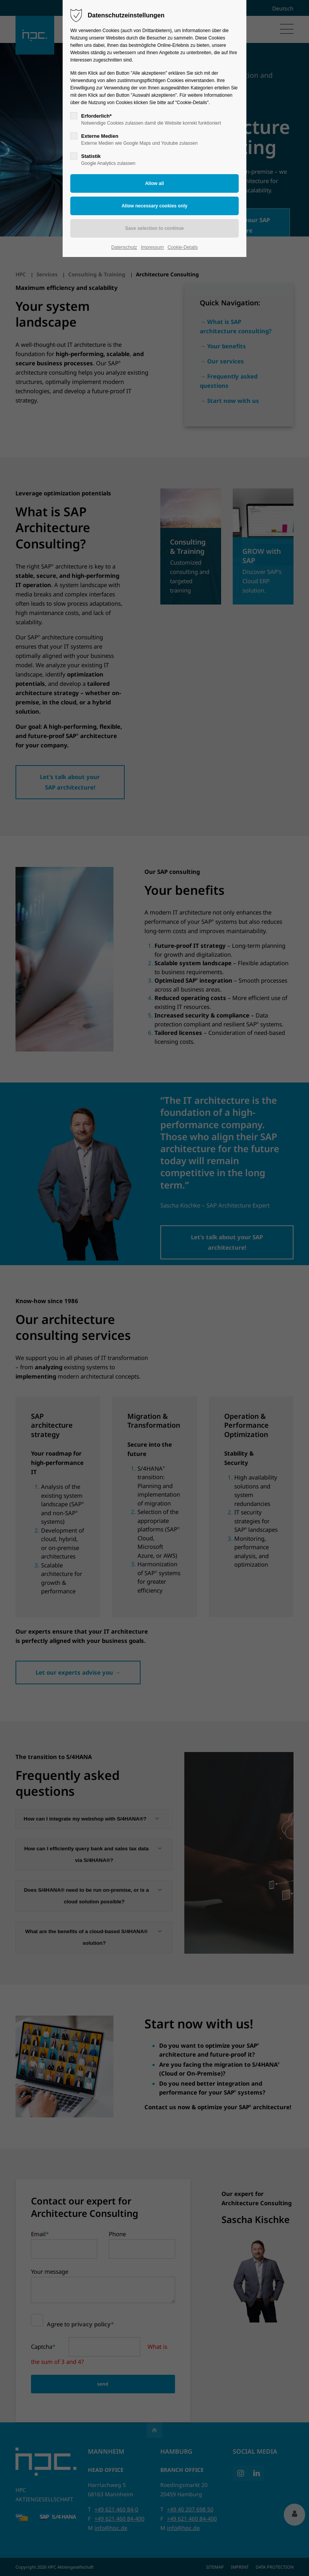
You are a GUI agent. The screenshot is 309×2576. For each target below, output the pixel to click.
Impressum (152, 247)
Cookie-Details (183, 247)
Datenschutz (124, 247)
